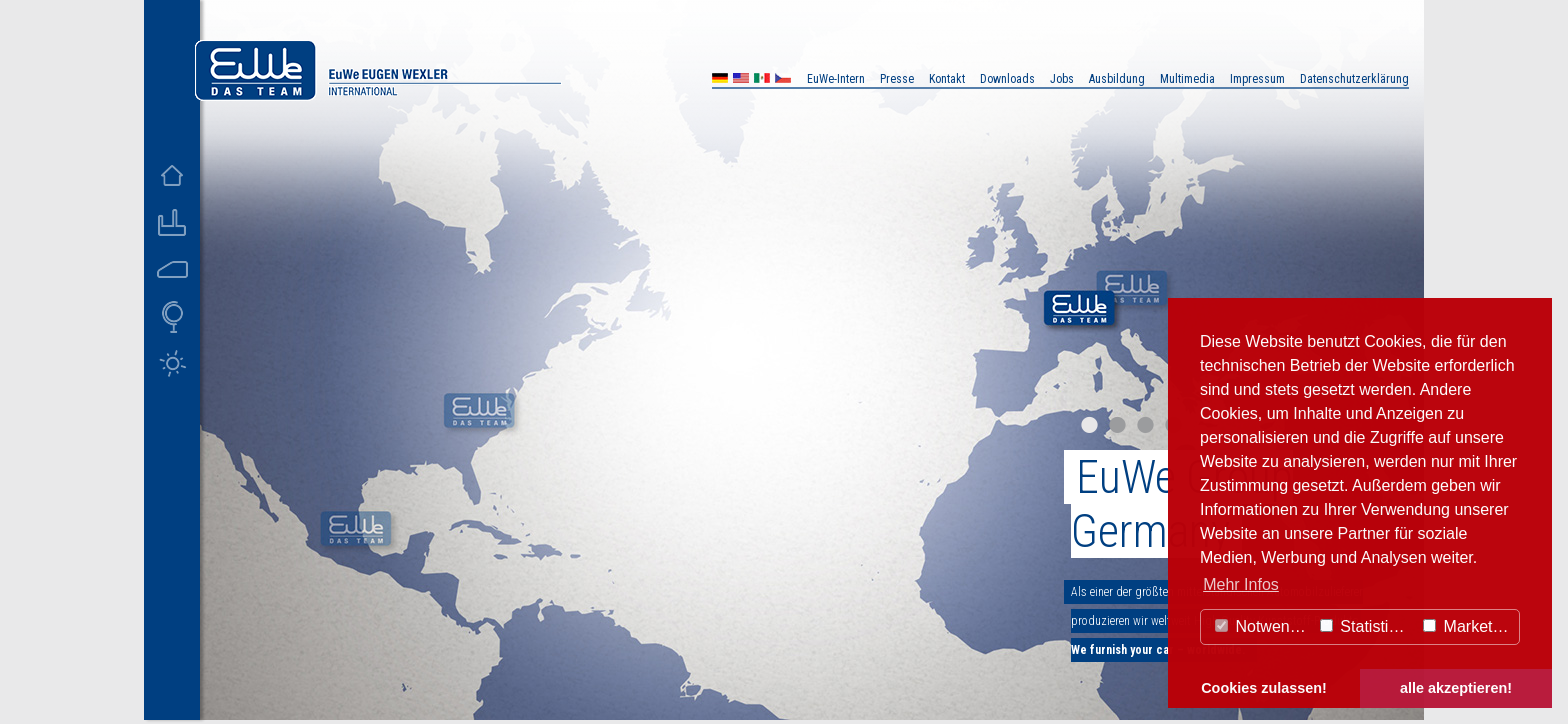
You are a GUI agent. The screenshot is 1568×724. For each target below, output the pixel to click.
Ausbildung (1117, 79)
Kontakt (947, 79)
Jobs (1062, 79)
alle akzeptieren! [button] (1456, 688)
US (741, 80)
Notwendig (1263, 626)
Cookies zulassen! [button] (1264, 688)
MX (762, 80)
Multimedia (1187, 79)
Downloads (1007, 79)
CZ (783, 80)
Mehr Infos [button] (1241, 584)
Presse (897, 79)
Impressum (1257, 79)
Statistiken (1367, 626)
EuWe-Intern (836, 79)
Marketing (1468, 626)
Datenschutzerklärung (1354, 79)
